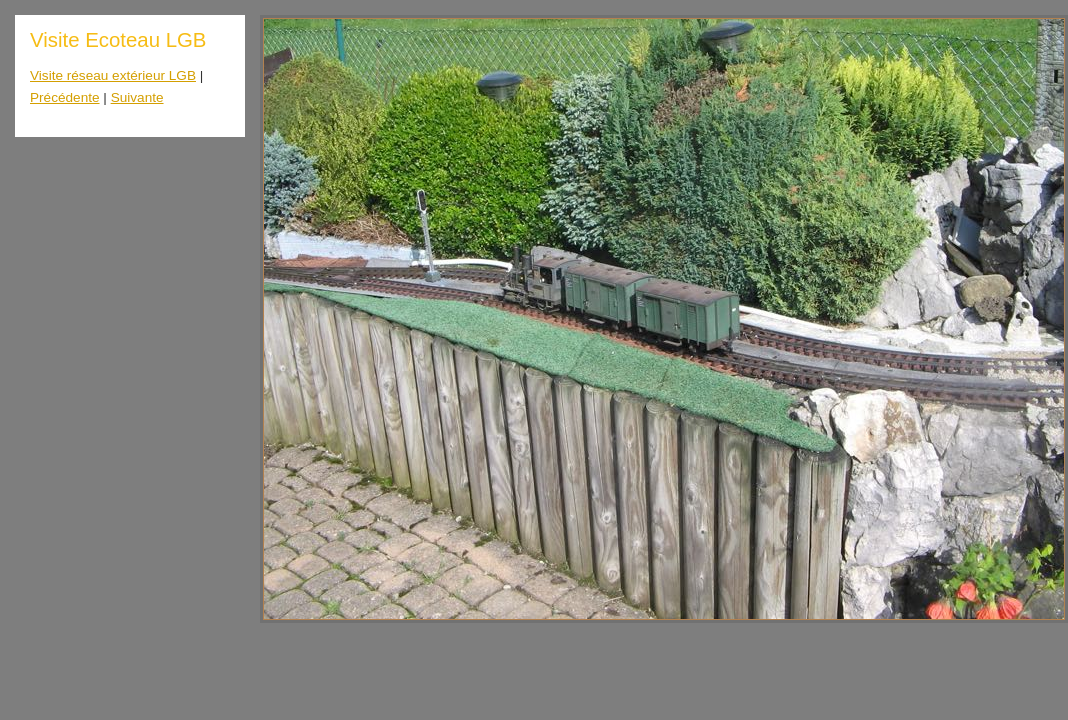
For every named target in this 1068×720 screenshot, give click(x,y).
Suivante (137, 97)
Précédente (65, 97)
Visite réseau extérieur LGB (113, 75)
